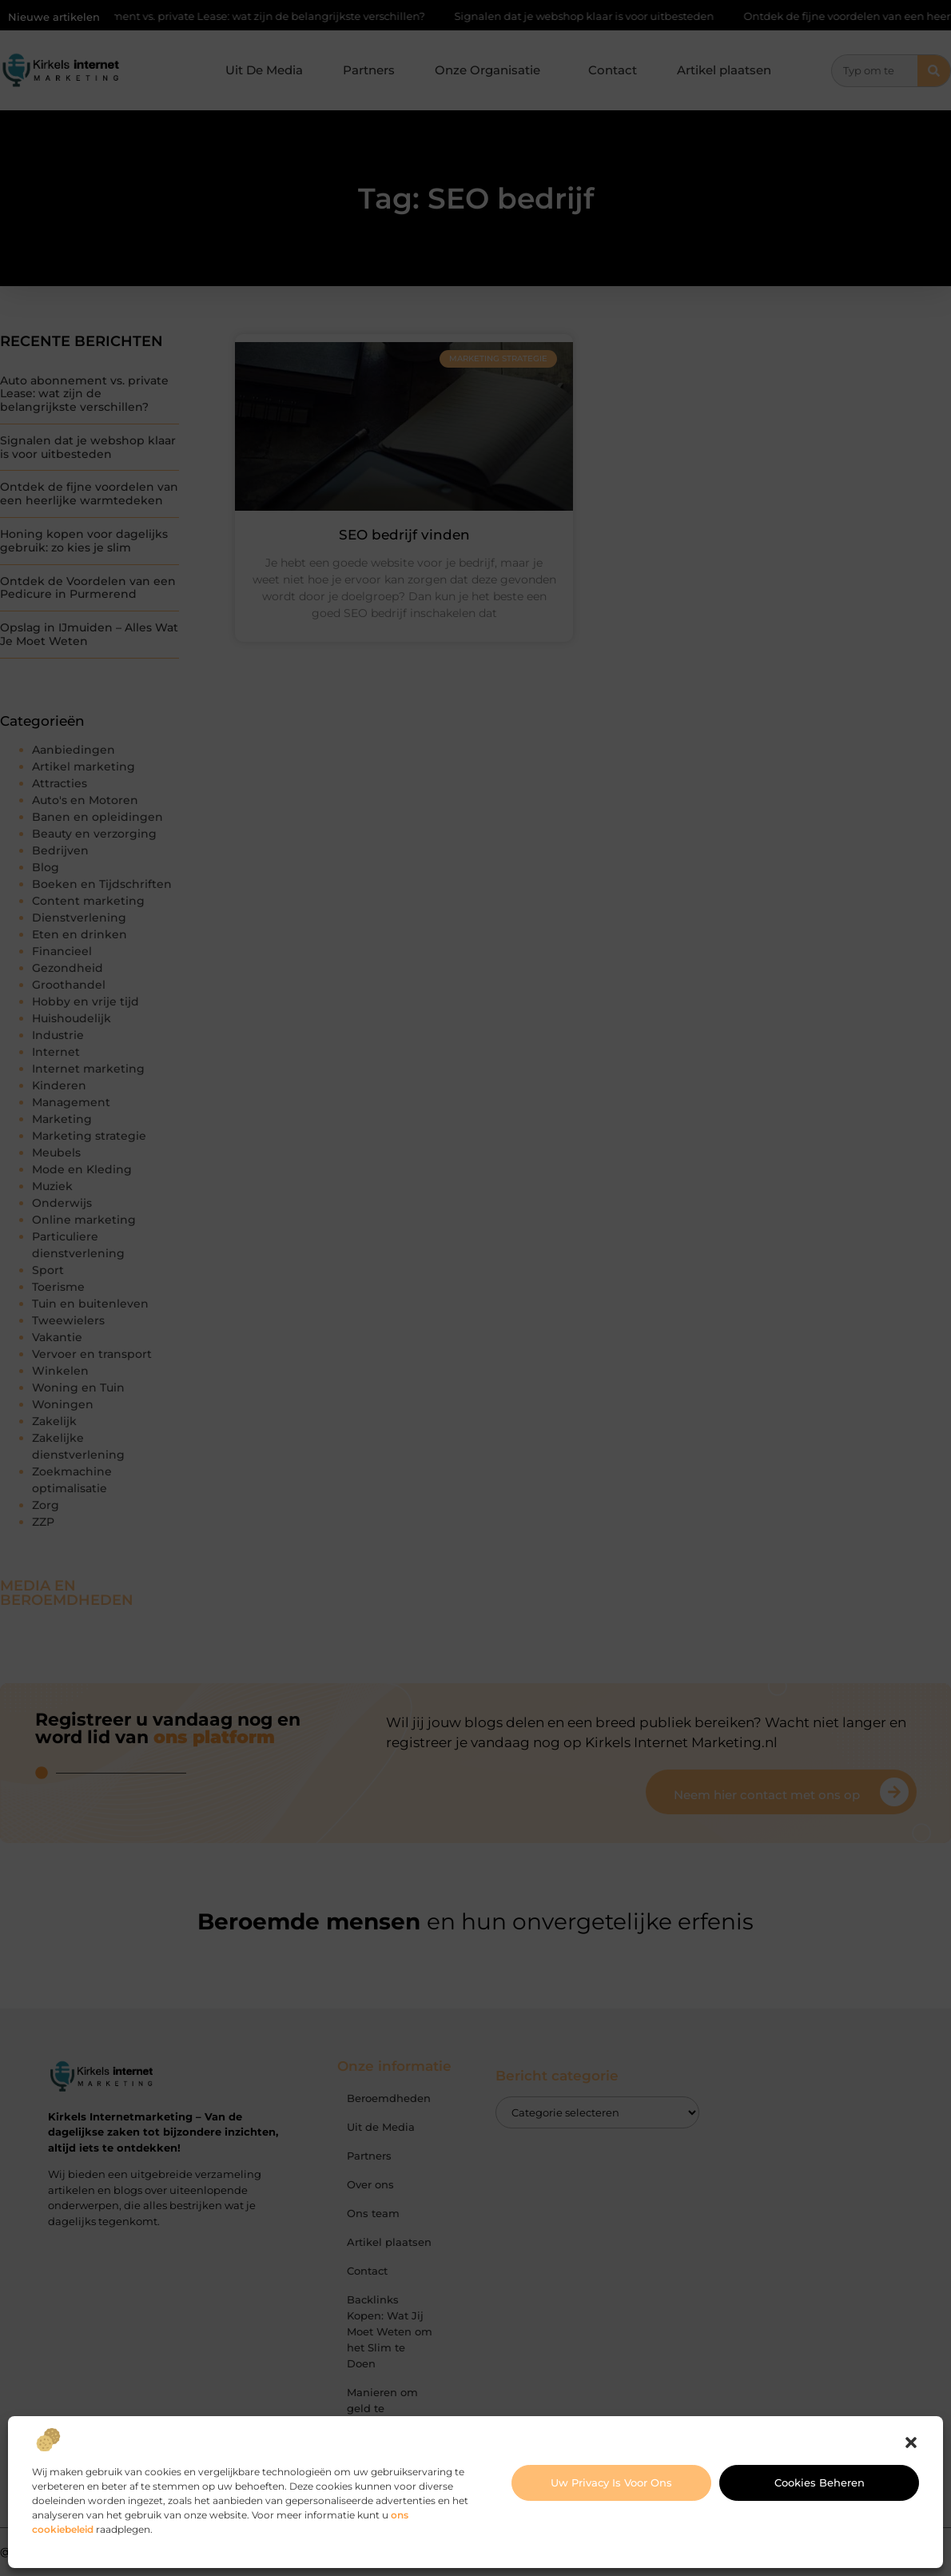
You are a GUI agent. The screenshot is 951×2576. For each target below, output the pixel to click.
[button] (911, 2443)
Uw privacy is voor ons (611, 2482)
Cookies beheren (819, 2482)
